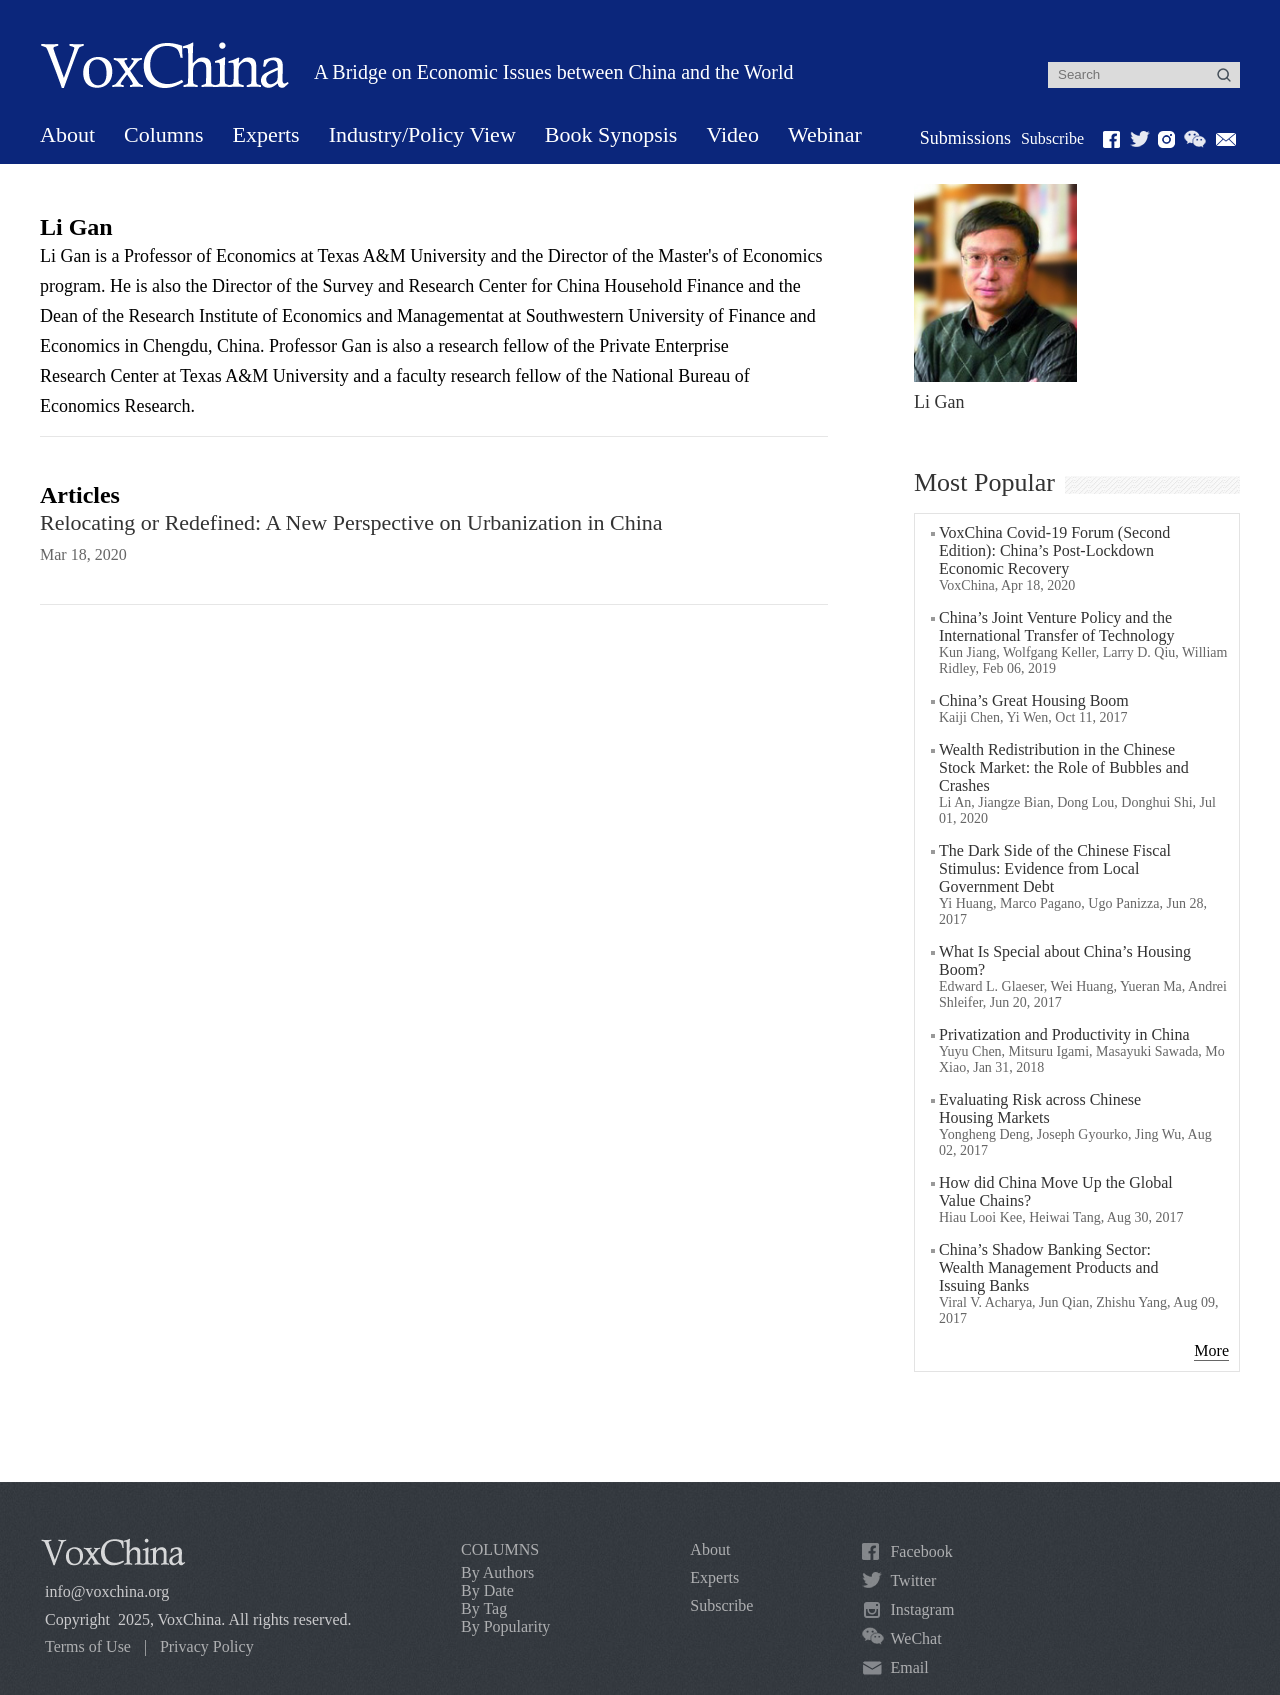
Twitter (913, 1580)
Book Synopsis (611, 134)
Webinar (825, 134)
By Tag (484, 1608)
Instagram (922, 1609)
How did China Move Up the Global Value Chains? (1056, 1191)
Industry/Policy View (422, 134)
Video (732, 134)
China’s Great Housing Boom (1034, 700)
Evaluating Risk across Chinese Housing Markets (1040, 1108)
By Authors (497, 1572)
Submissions (965, 138)
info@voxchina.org (107, 1591)
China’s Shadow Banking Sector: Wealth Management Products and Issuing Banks (1049, 1267)
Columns (163, 134)
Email (909, 1667)
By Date (487, 1590)
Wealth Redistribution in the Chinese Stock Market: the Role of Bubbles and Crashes (1064, 767)
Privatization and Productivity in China (1064, 1034)
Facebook (921, 1551)
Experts (265, 134)
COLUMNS (500, 1549)
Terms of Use (88, 1646)
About (67, 134)
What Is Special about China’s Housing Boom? (1065, 960)
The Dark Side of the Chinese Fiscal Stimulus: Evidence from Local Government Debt (1055, 868)
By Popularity (505, 1626)
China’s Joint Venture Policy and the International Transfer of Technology (1056, 626)
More (1211, 1350)
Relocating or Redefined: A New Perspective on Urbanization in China (351, 522)
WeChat (915, 1638)
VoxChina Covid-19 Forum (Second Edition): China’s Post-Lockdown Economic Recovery (1054, 550)
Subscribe (1052, 138)
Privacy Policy (207, 1646)
